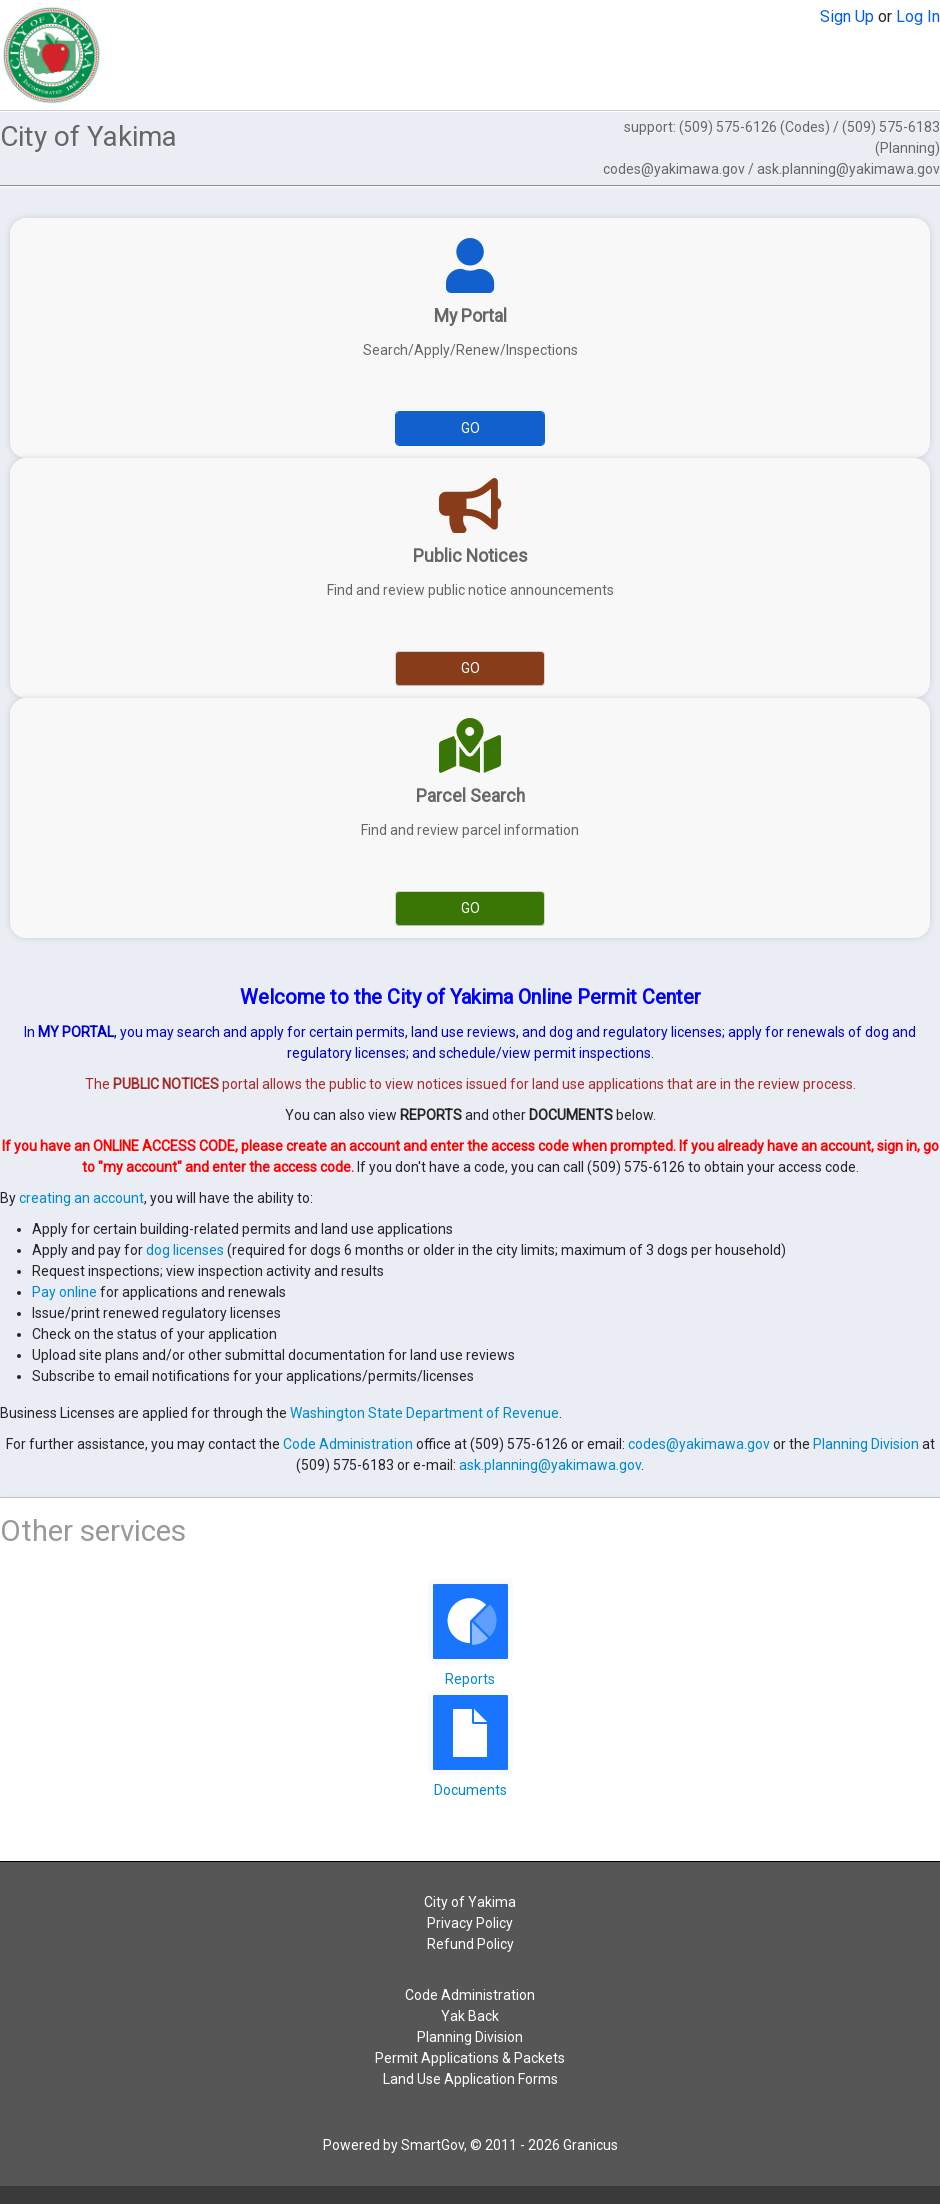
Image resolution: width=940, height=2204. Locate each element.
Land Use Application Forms (470, 2079)
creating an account (81, 1198)
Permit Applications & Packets (470, 2058)
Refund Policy (470, 1944)
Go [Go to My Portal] (470, 428)
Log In (918, 16)
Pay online (64, 1292)
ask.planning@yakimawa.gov (550, 1465)
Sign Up (847, 16)
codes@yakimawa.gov (699, 1444)
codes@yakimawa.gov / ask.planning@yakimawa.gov (771, 169)
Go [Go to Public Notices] (470, 668)
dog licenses (185, 1250)
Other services (93, 1530)
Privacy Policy (470, 1923)
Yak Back (470, 2016)
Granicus (590, 2145)
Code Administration (348, 1444)
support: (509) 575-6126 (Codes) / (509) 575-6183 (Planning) (771, 148)
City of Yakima (470, 1902)
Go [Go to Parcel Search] (470, 908)
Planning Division (866, 1444)
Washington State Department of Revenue (424, 1413)
